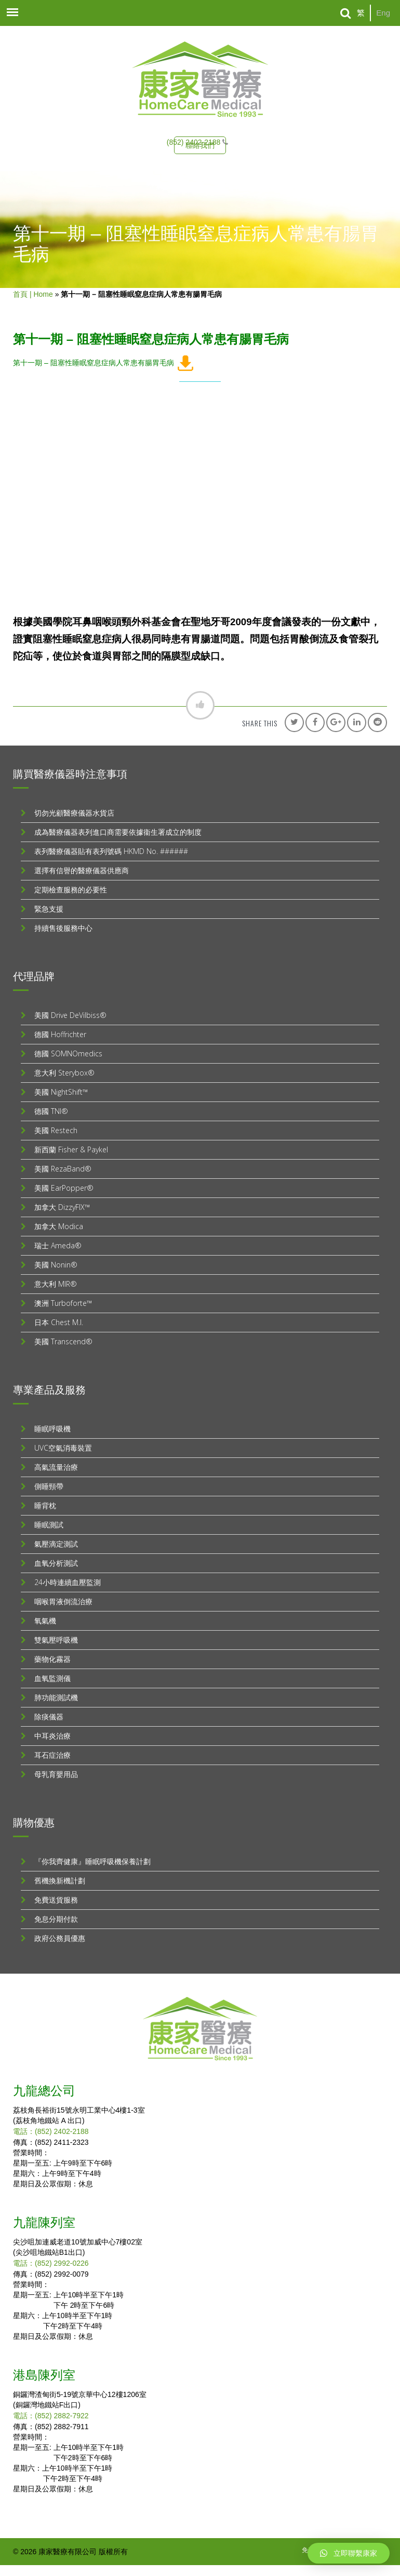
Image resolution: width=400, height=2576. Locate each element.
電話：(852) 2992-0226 (51, 2263)
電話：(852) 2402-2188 (51, 2131)
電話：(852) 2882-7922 (51, 2416)
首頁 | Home (33, 294)
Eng (383, 12)
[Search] (345, 13)
